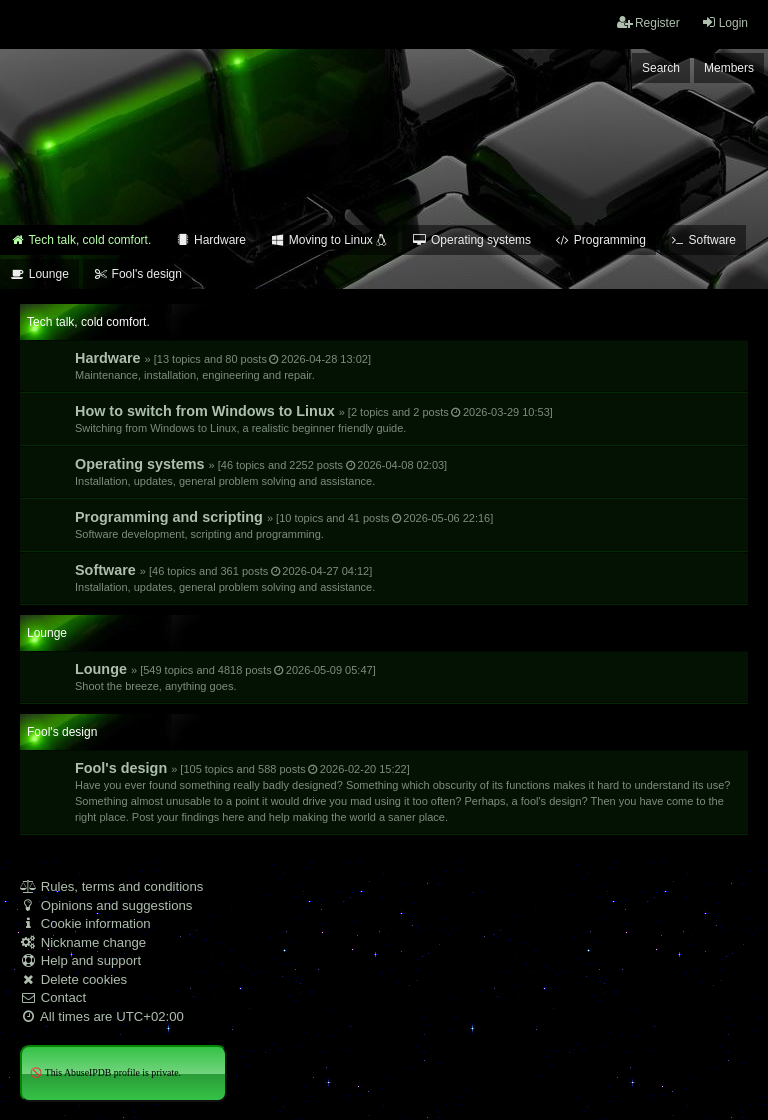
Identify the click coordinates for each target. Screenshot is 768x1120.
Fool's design (402, 791)
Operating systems (261, 471)
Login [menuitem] (724, 22)
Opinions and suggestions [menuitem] (106, 905)
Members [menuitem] (729, 68)
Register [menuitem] (648, 22)
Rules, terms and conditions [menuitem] (111, 886)
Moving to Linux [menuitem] (329, 240)
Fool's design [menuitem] (137, 274)
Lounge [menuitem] (39, 274)
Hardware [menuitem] (210, 240)
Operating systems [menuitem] (471, 240)
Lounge (225, 676)
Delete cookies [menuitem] (73, 979)
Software (225, 577)
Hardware (223, 365)
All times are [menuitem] (102, 1016)
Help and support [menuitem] (80, 960)
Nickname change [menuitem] (83, 942)
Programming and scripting (284, 524)
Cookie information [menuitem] (85, 923)
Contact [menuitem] (53, 997)
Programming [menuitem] (600, 240)
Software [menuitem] (703, 240)
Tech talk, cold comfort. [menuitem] (80, 240)
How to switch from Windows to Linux (314, 418)
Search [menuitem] (661, 68)
